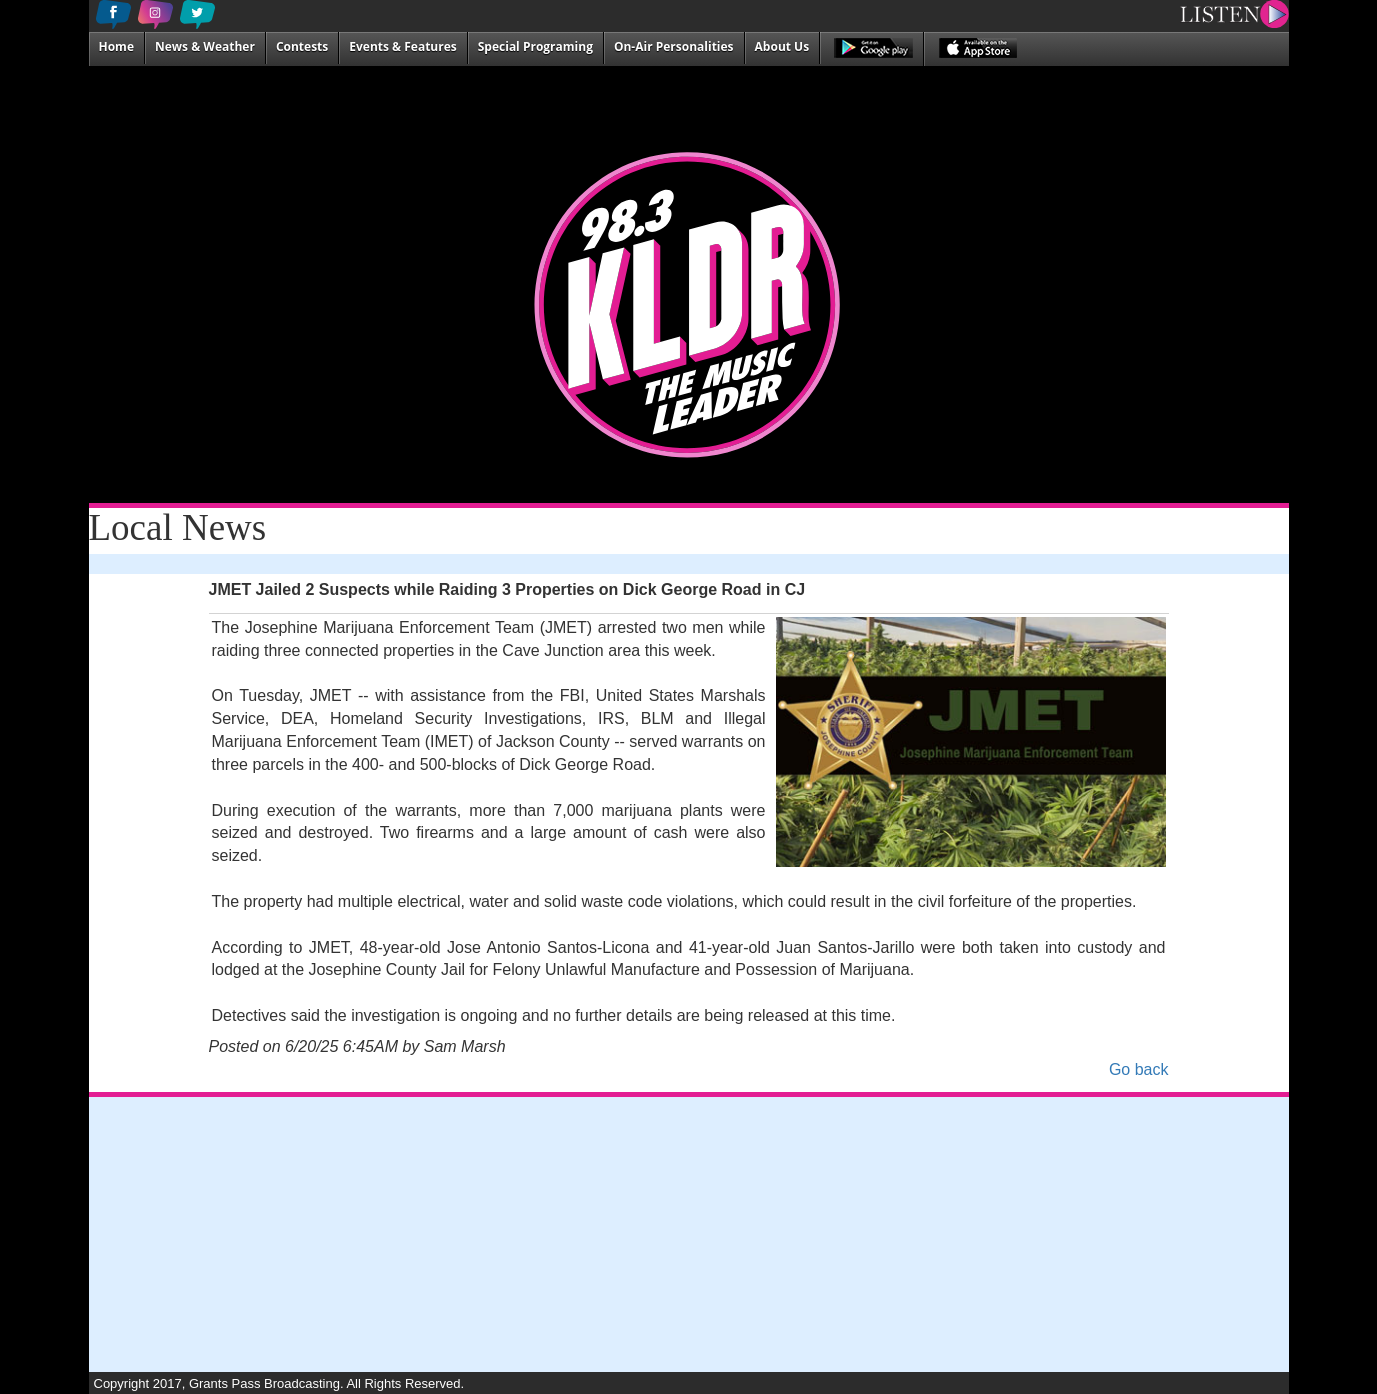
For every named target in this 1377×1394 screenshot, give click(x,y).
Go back (1139, 1069)
